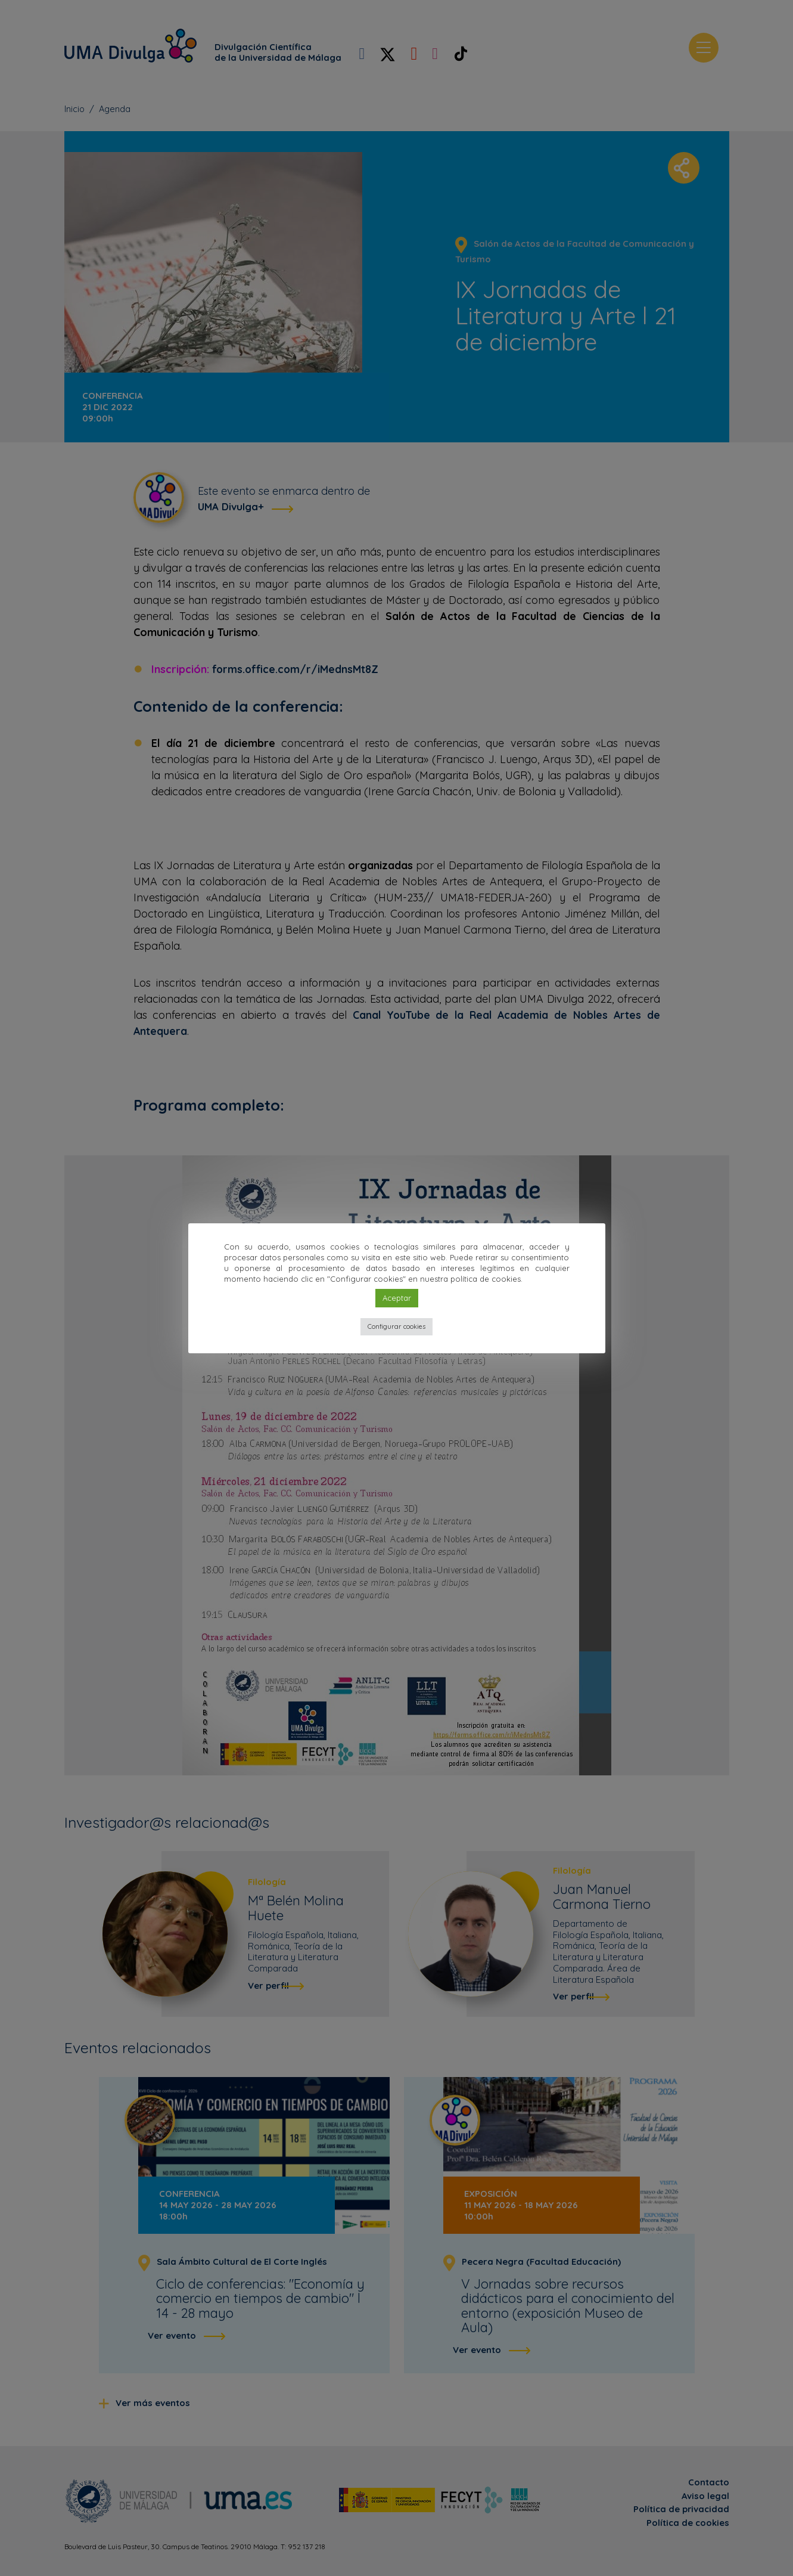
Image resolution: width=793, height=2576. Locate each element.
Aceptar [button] (396, 1298)
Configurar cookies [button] (396, 1326)
